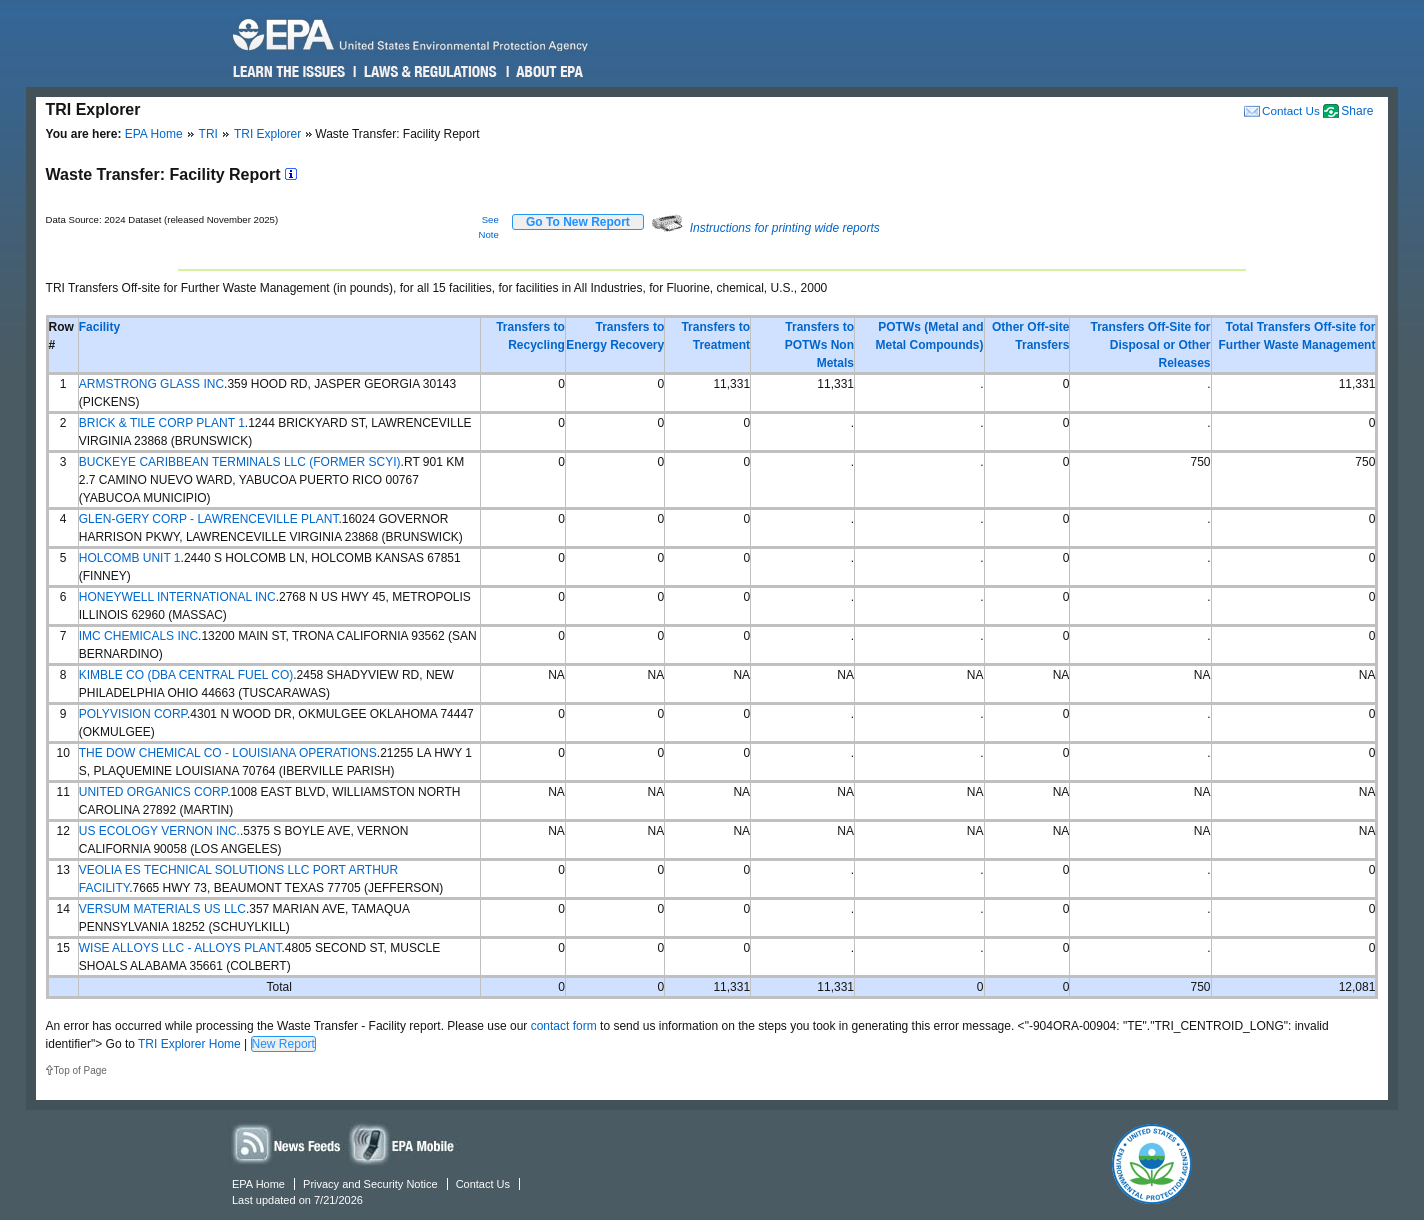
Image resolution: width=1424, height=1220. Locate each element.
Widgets (403, 1143)
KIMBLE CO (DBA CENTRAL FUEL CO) (186, 675)
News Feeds (287, 1143)
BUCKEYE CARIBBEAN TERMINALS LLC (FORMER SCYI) (240, 462)
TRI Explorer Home (189, 1044)
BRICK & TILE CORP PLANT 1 (162, 423)
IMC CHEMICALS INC (138, 636)
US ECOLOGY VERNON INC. (159, 831)
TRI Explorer (267, 134)
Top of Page (80, 1070)
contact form (564, 1026)
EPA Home (154, 134)
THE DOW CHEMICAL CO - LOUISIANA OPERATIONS (228, 753)
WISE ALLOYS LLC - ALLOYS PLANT (180, 948)
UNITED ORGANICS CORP (153, 792)
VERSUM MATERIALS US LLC (162, 909)
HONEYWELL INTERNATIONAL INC (177, 597)
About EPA (548, 72)
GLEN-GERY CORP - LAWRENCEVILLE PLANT (209, 519)
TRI (208, 134)
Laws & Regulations (428, 72)
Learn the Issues (289, 72)
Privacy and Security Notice (370, 1184)
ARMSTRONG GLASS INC (151, 384)
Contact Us (1291, 110)
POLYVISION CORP (133, 714)
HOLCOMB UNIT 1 (130, 558)
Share (1357, 111)
